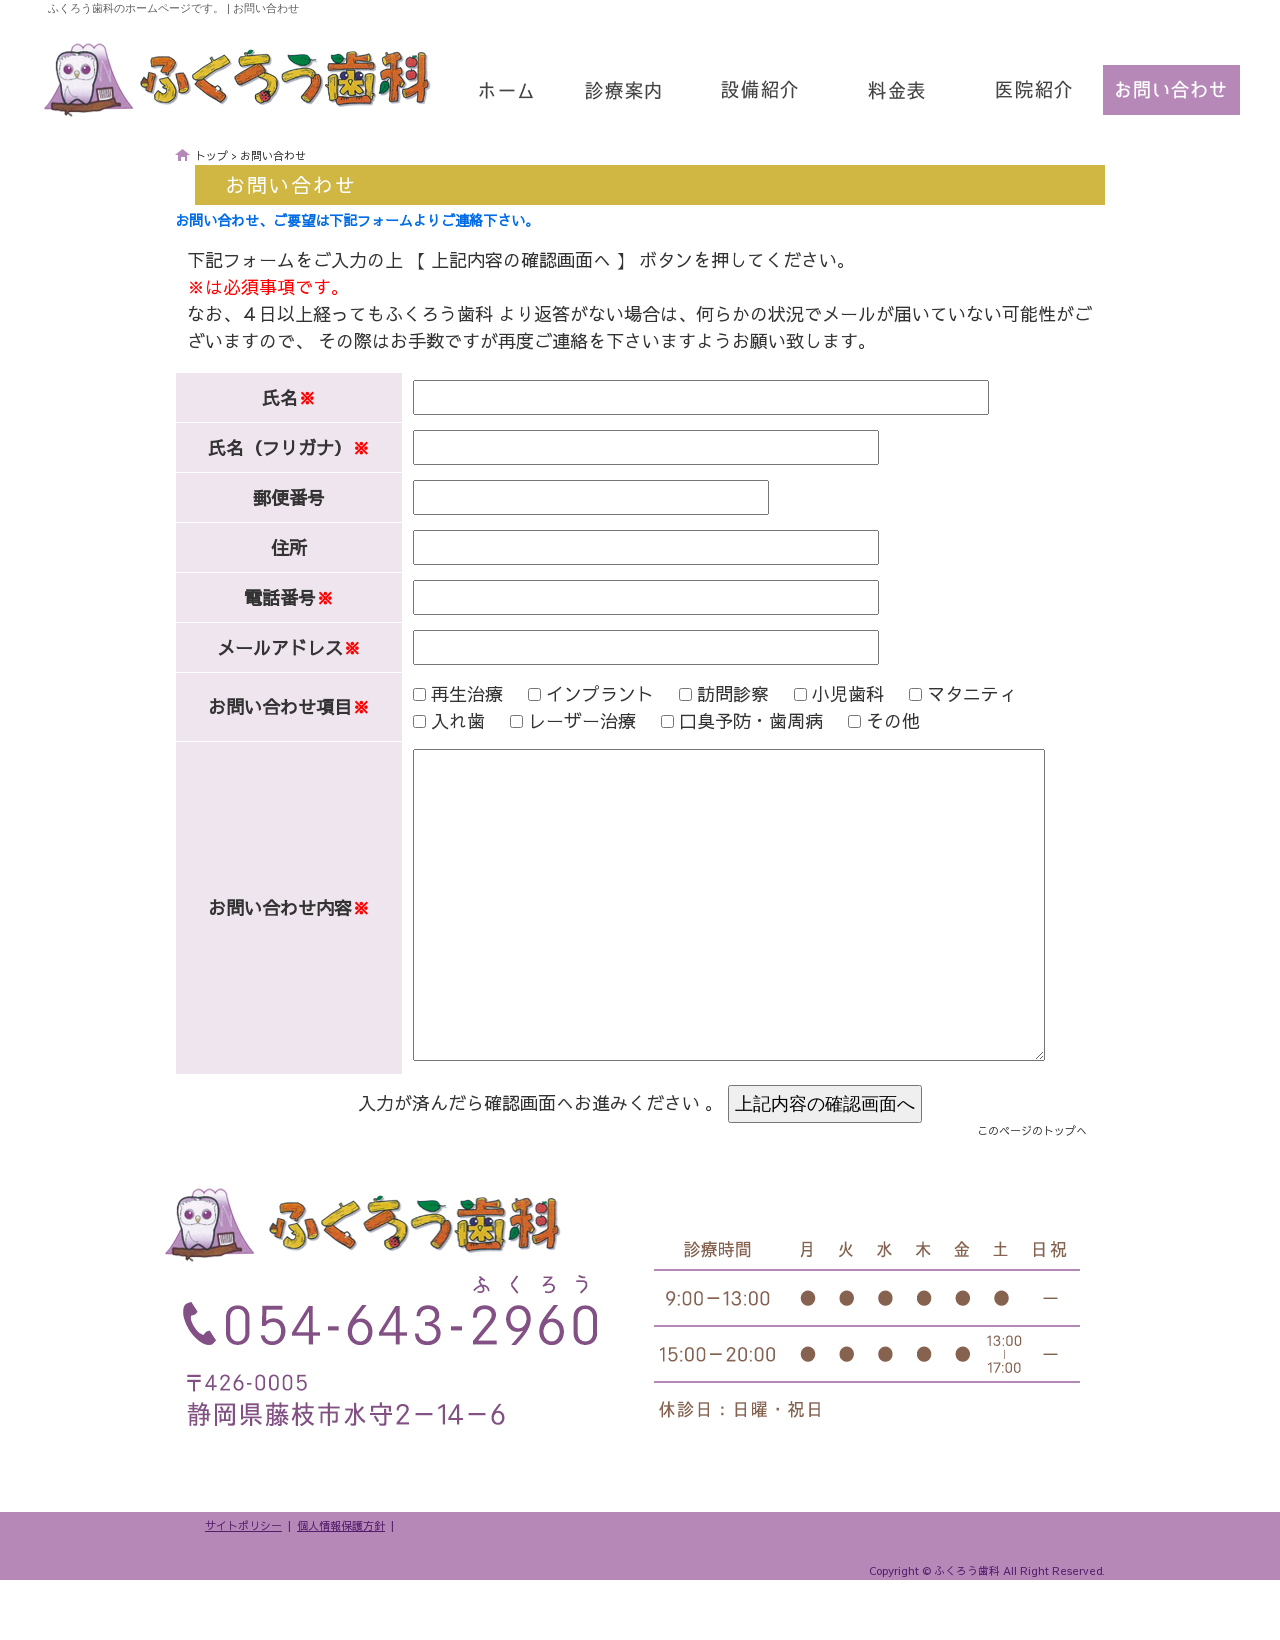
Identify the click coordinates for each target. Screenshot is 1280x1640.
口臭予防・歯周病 (729, 720)
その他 (871, 720)
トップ (211, 155)
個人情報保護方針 (341, 1585)
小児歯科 (826, 693)
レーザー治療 (560, 720)
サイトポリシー (243, 1585)
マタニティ (950, 693)
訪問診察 (711, 693)
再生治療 (445, 693)
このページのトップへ (1032, 1190)
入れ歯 (436, 720)
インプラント (578, 693)
